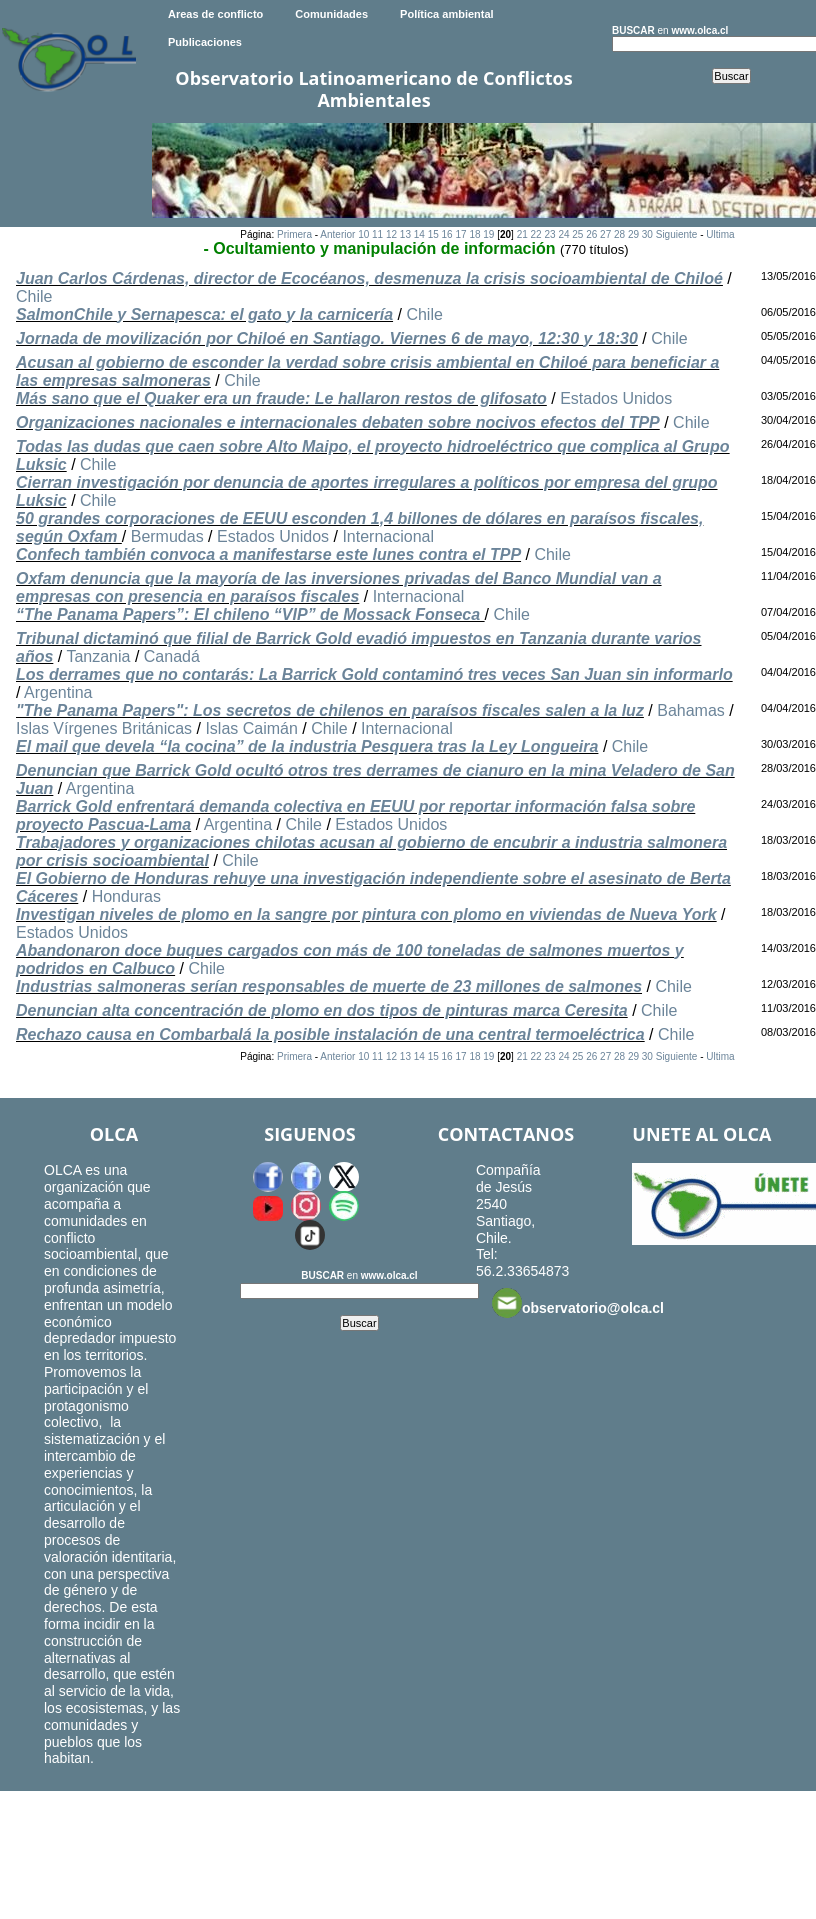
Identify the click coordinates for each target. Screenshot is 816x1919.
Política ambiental (447, 14)
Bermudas (167, 536)
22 (536, 234)
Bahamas (691, 710)
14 (419, 234)
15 (433, 234)
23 (549, 234)
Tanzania (98, 656)
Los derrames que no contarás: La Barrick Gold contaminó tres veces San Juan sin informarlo (374, 674)
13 (405, 234)
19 (488, 234)
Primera (294, 234)
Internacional (388, 536)
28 (619, 234)
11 (377, 234)
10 (363, 234)
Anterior (337, 234)
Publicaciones (205, 42)
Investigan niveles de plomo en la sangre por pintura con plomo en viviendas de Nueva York (366, 914)
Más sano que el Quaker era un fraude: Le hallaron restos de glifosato (281, 398)
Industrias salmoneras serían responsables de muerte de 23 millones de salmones (329, 986)
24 (563, 234)
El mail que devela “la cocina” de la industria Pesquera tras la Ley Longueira (307, 746)
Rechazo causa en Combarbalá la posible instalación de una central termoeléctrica (330, 1034)
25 (577, 234)
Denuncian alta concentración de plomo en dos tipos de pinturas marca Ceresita (322, 1010)
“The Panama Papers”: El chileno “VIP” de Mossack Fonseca (250, 614)
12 (391, 234)
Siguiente (677, 234)
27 (605, 234)
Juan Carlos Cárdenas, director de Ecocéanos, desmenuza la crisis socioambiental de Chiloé (369, 278)
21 (522, 234)
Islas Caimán (251, 728)
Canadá (172, 656)
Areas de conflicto (215, 14)
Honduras (126, 896)
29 (633, 234)
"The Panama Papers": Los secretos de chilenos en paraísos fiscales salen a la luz (330, 710)
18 (474, 234)
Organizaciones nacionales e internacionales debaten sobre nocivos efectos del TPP (338, 422)
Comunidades (331, 14)
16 (447, 234)
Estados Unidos (616, 398)
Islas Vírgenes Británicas (104, 728)
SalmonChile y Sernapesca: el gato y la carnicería (204, 314)
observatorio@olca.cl (578, 1303)
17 (460, 234)
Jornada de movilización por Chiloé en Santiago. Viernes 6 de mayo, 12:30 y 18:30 (327, 338)
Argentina (58, 692)
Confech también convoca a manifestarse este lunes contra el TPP (268, 554)
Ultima (720, 234)
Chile (34, 296)
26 (591, 234)
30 (647, 234)
